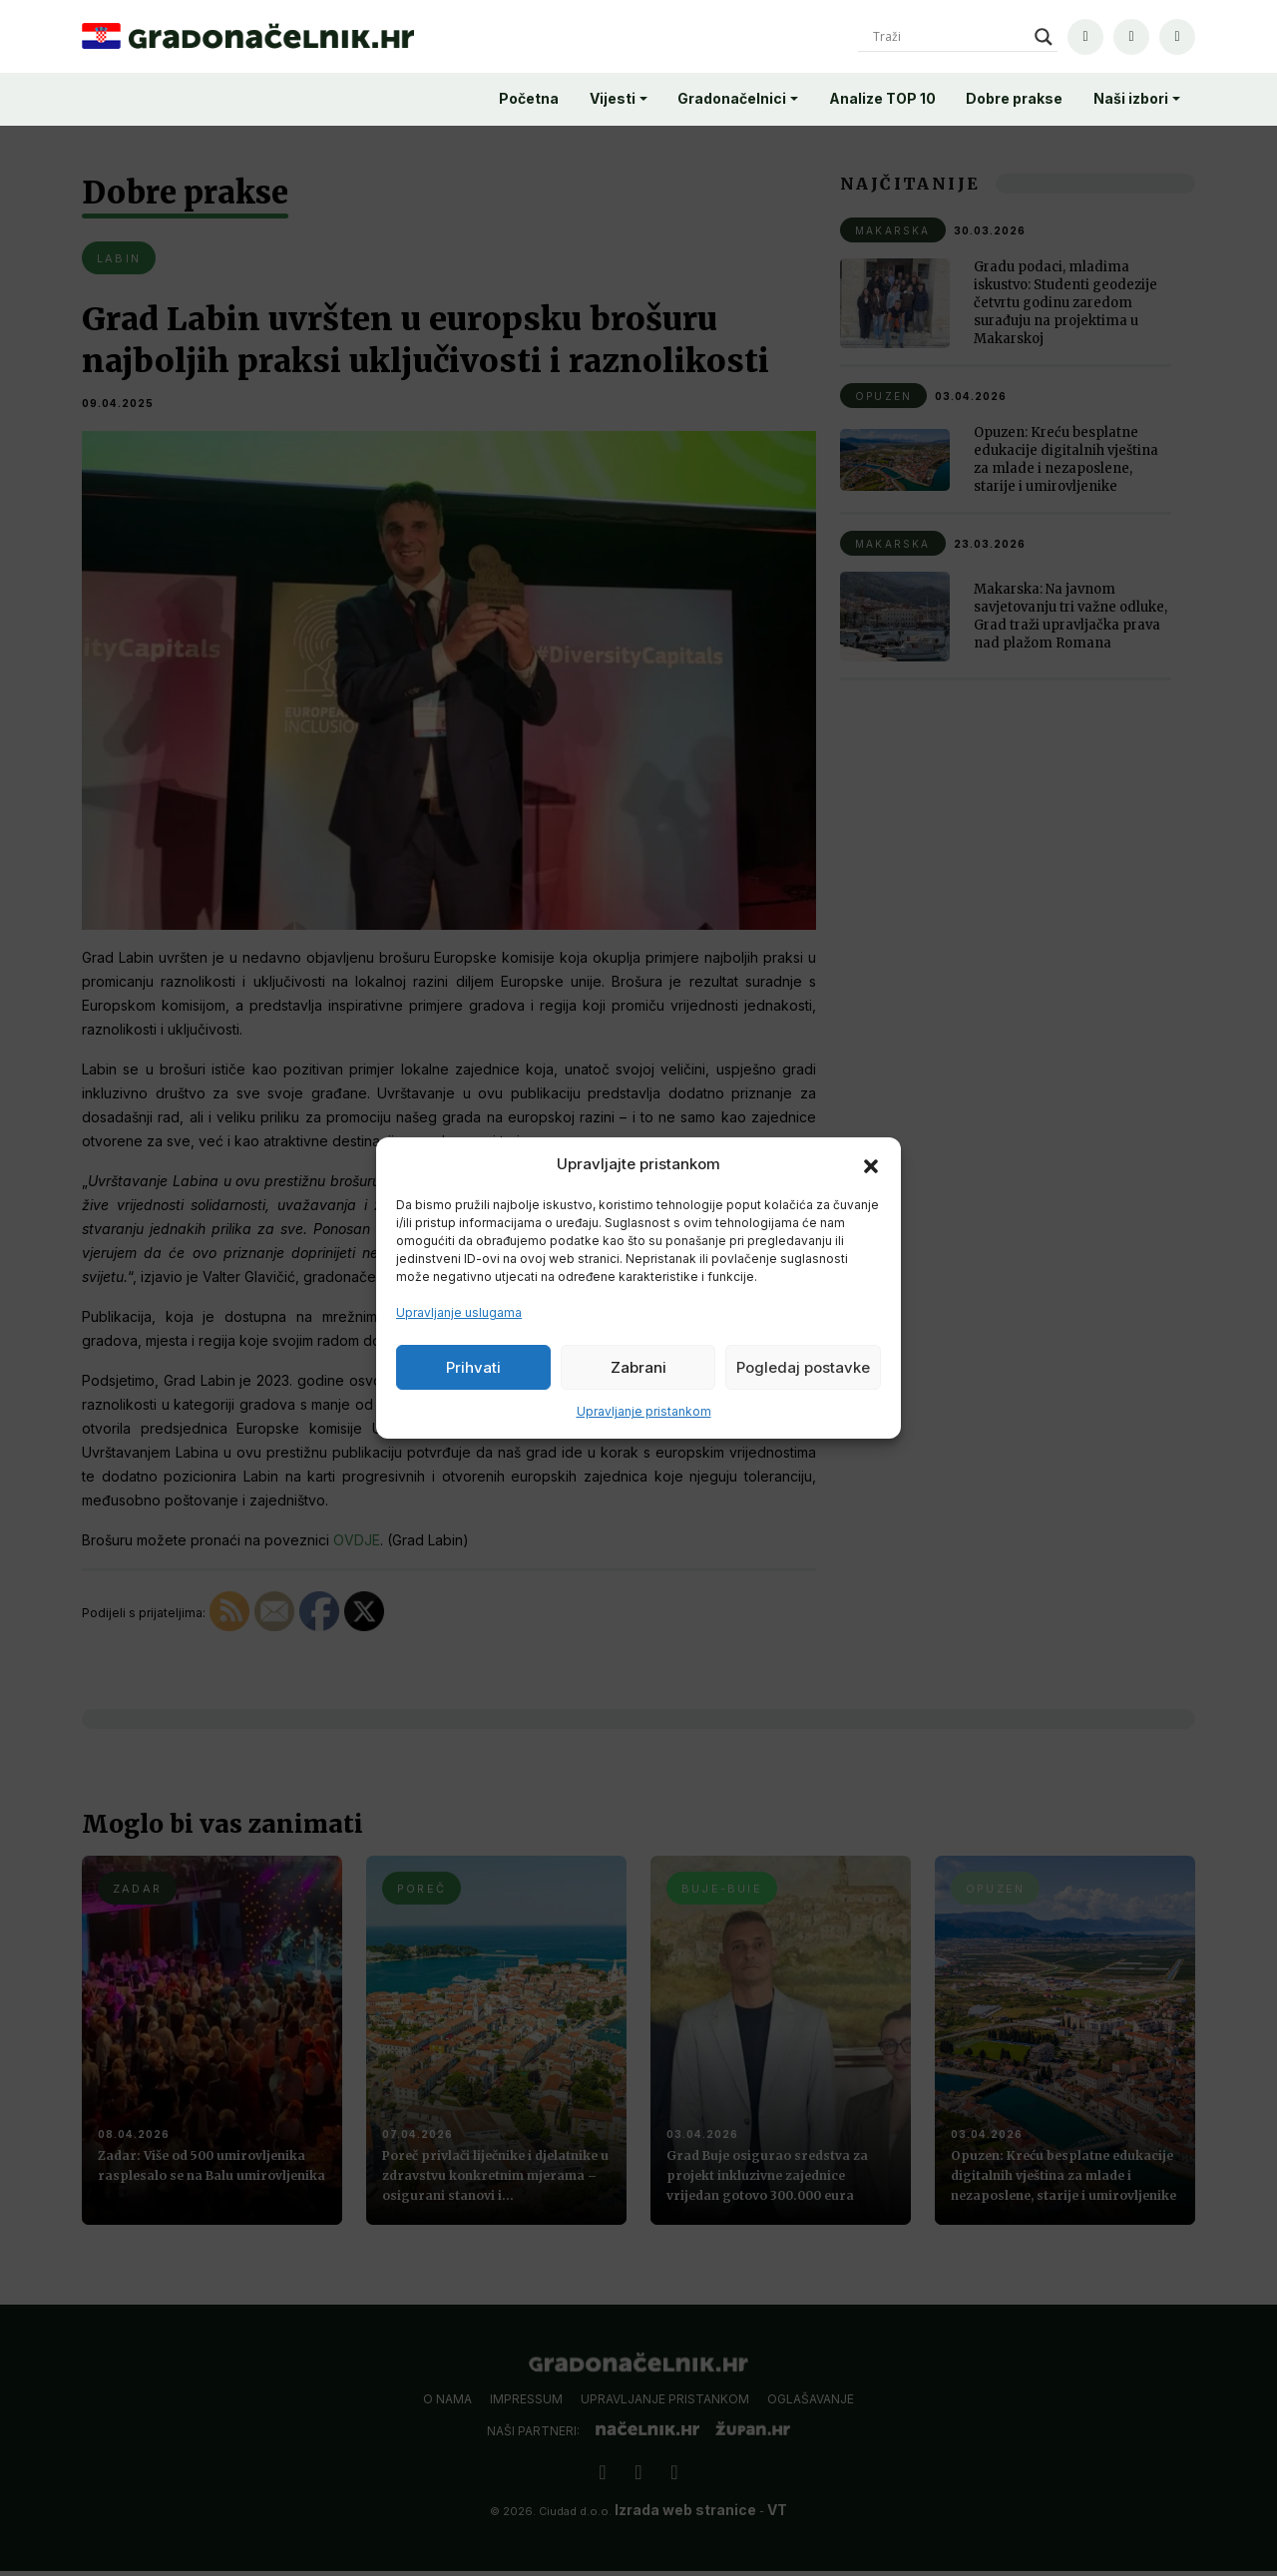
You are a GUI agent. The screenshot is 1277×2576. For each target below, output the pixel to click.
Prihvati (473, 1367)
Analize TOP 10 (882, 98)
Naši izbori (1130, 98)
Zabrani (638, 1367)
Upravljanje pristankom (644, 1411)
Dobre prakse (1014, 98)
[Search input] (949, 37)
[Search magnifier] (1044, 37)
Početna (529, 98)
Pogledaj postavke (803, 1367)
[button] (871, 1164)
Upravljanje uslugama (459, 1312)
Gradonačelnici (731, 98)
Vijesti (613, 98)
